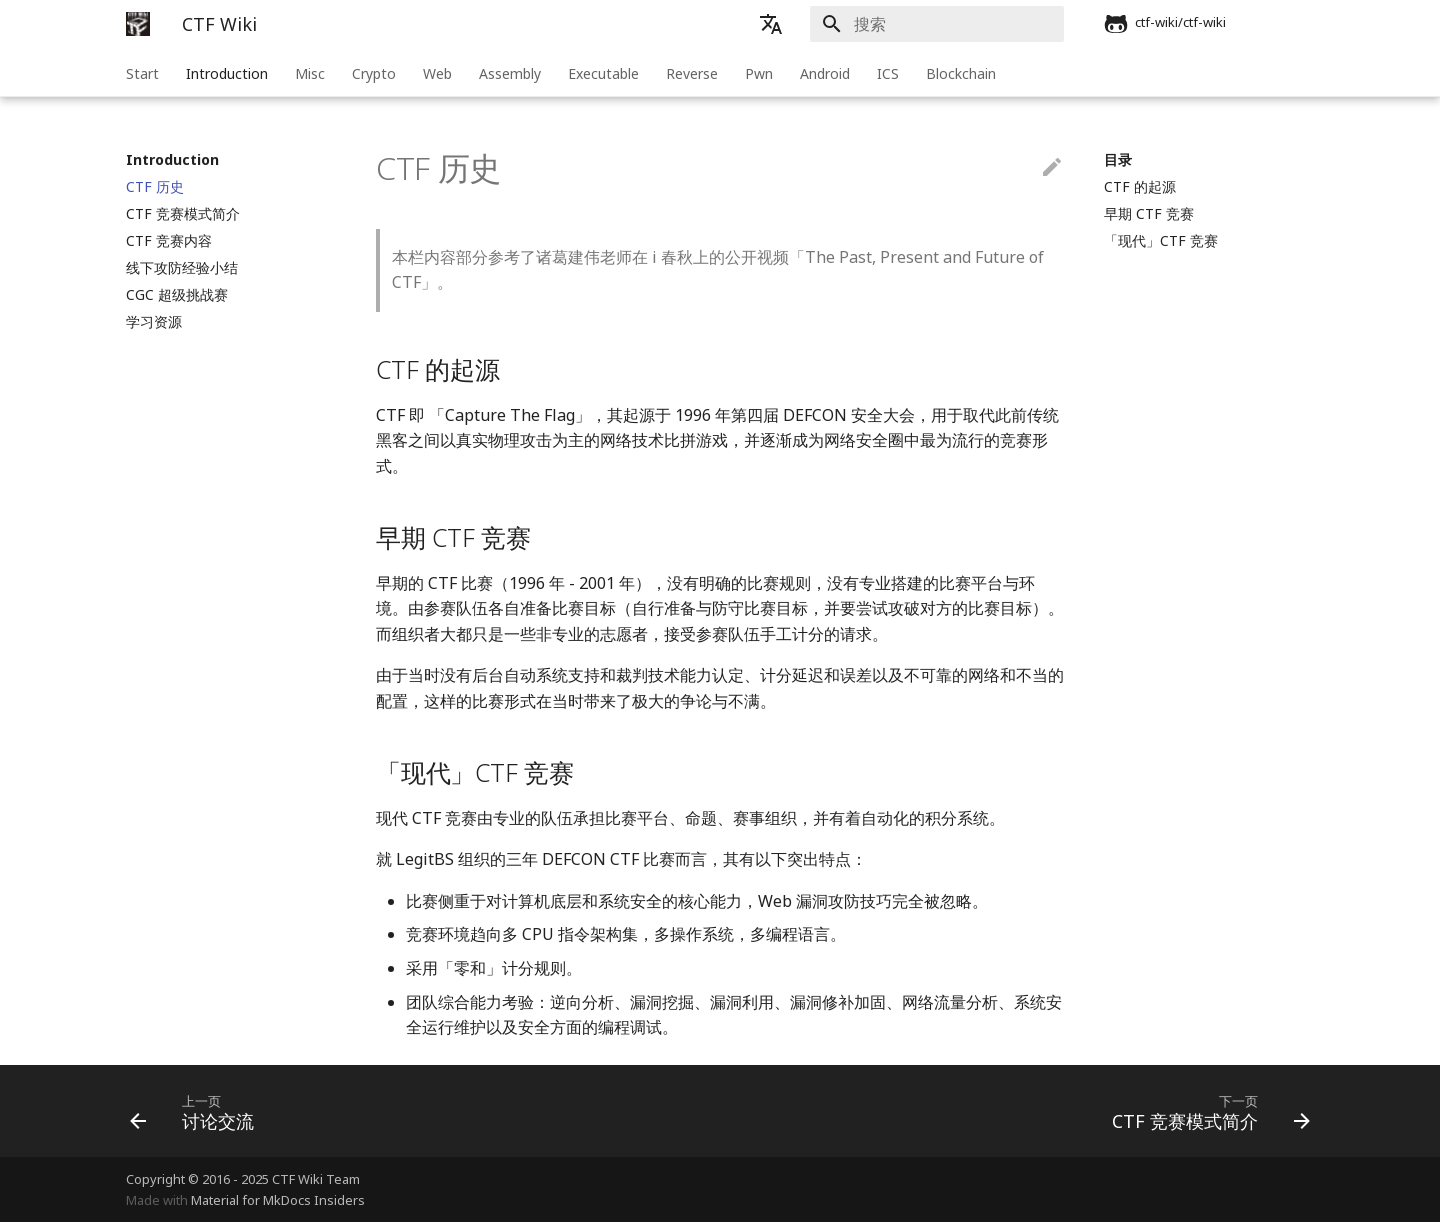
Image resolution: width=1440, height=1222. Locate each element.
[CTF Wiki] (138, 24)
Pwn (759, 73)
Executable (603, 73)
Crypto (374, 73)
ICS (888, 73)
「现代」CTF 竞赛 (1161, 241)
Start (142, 73)
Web (437, 73)
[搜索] (947, 24)
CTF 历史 (155, 187)
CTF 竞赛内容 (169, 241)
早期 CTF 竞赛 (1149, 214)
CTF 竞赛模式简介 (183, 214)
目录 (1118, 160)
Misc (310, 73)
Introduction (227, 73)
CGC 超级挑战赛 (177, 295)
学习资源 (154, 322)
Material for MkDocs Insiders (278, 1200)
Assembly (510, 73)
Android (825, 73)
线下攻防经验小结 (182, 268)
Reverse (692, 73)
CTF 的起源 (1140, 187)
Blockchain (961, 73)
